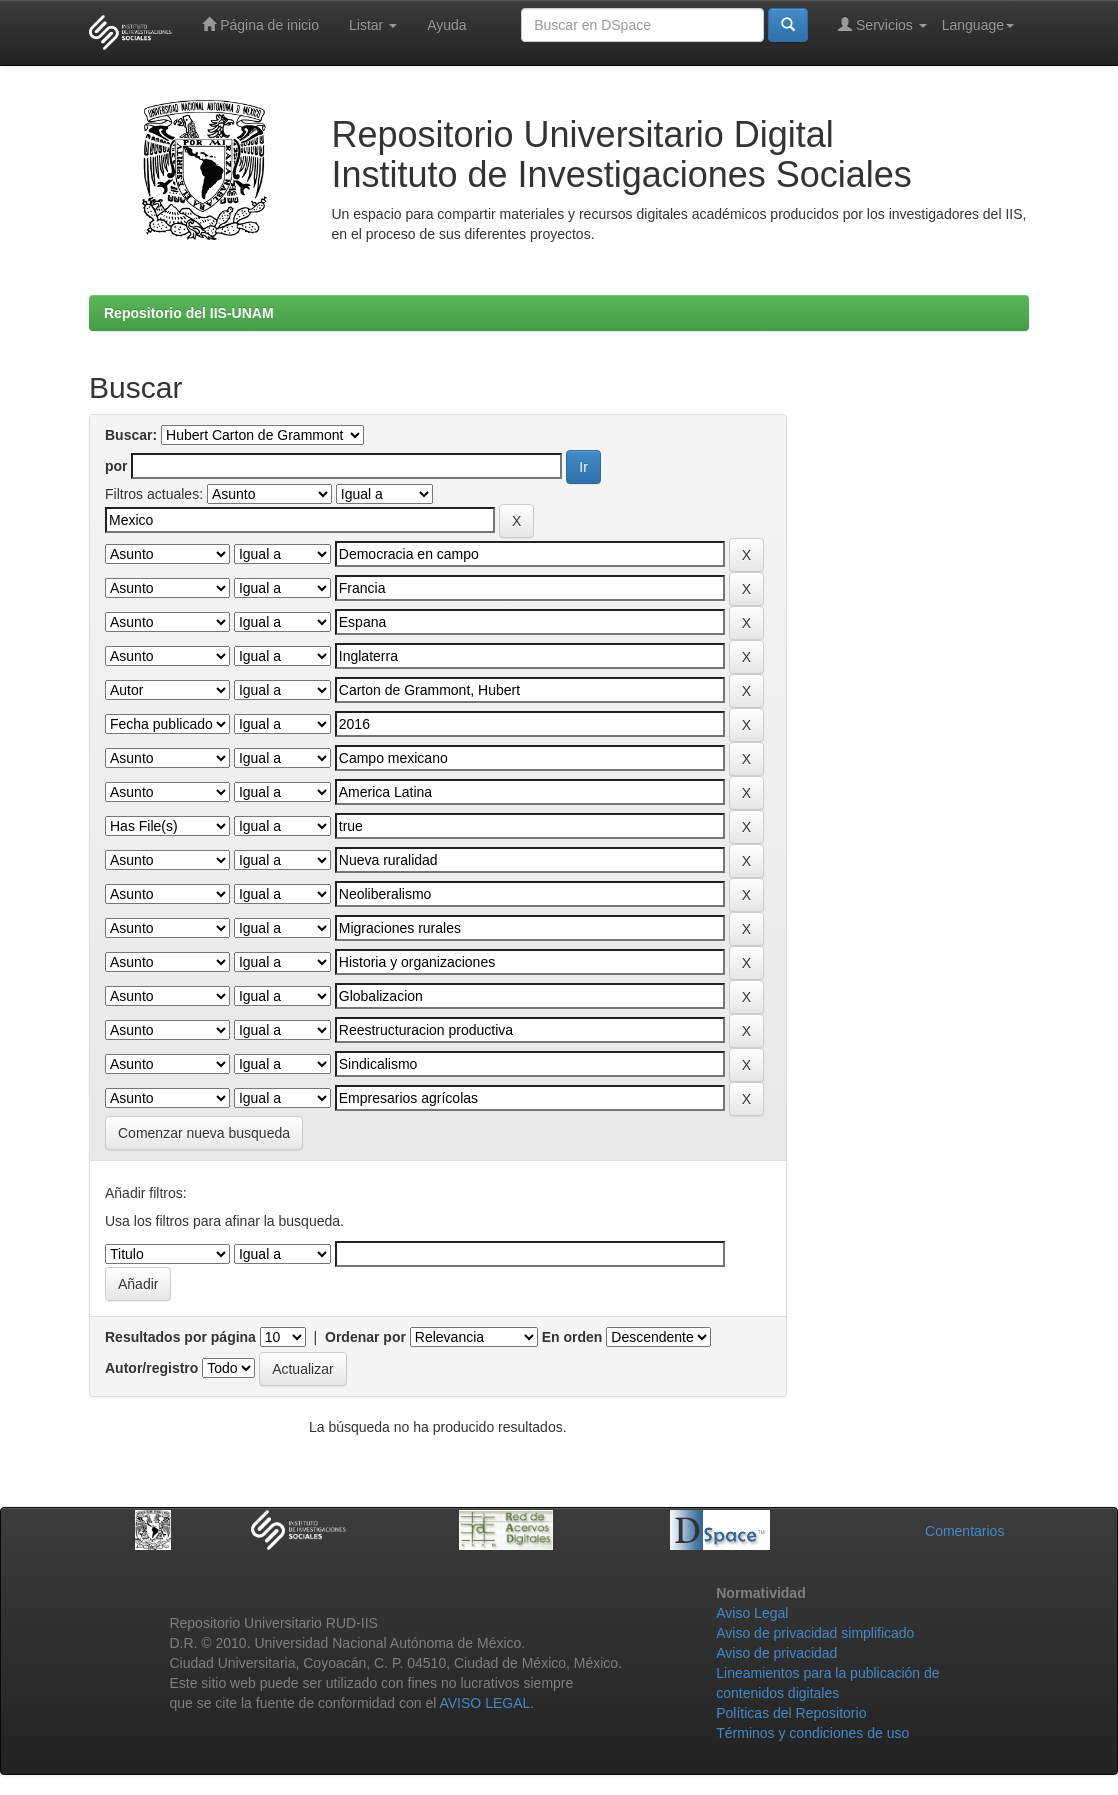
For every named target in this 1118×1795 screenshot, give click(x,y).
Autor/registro (151, 1368)
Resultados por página (180, 1337)
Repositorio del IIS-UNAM (189, 313)
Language (978, 25)
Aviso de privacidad (776, 1653)
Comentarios (964, 1531)
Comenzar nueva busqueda (204, 1133)
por (116, 466)
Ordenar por (365, 1337)
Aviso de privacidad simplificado (815, 1633)
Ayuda (446, 25)
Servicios (882, 24)
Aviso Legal (752, 1613)
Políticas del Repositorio (791, 1713)
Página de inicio (260, 24)
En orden (572, 1337)
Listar (373, 25)
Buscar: (131, 435)
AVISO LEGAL (484, 1703)
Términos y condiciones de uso (812, 1733)
